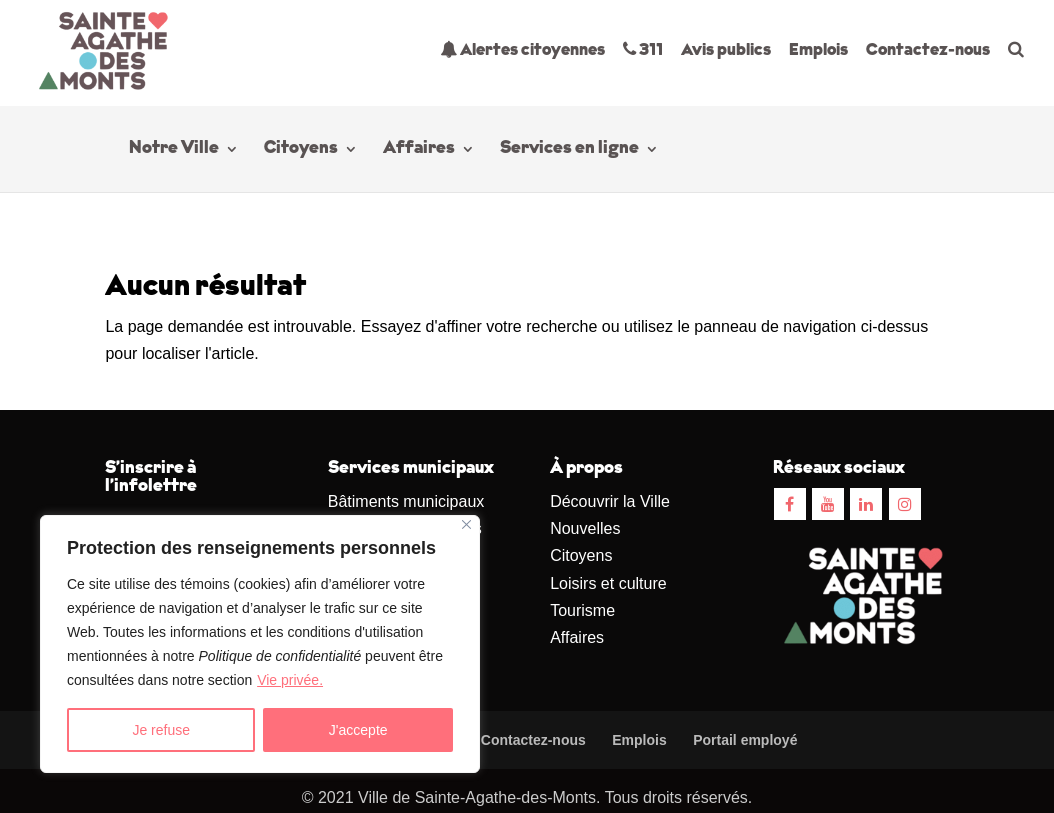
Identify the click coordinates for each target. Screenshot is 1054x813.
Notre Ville (174, 150)
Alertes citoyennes (522, 49)
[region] (260, 644)
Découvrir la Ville (610, 501)
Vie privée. (290, 680)
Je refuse (161, 730)
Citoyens (301, 150)
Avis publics (726, 50)
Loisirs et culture (608, 583)
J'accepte (358, 730)
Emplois (818, 50)
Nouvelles (585, 528)
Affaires (419, 150)
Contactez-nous (928, 50)
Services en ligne (569, 150)
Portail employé (745, 740)
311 (643, 49)
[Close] (466, 524)
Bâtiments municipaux (406, 501)
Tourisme (582, 610)
